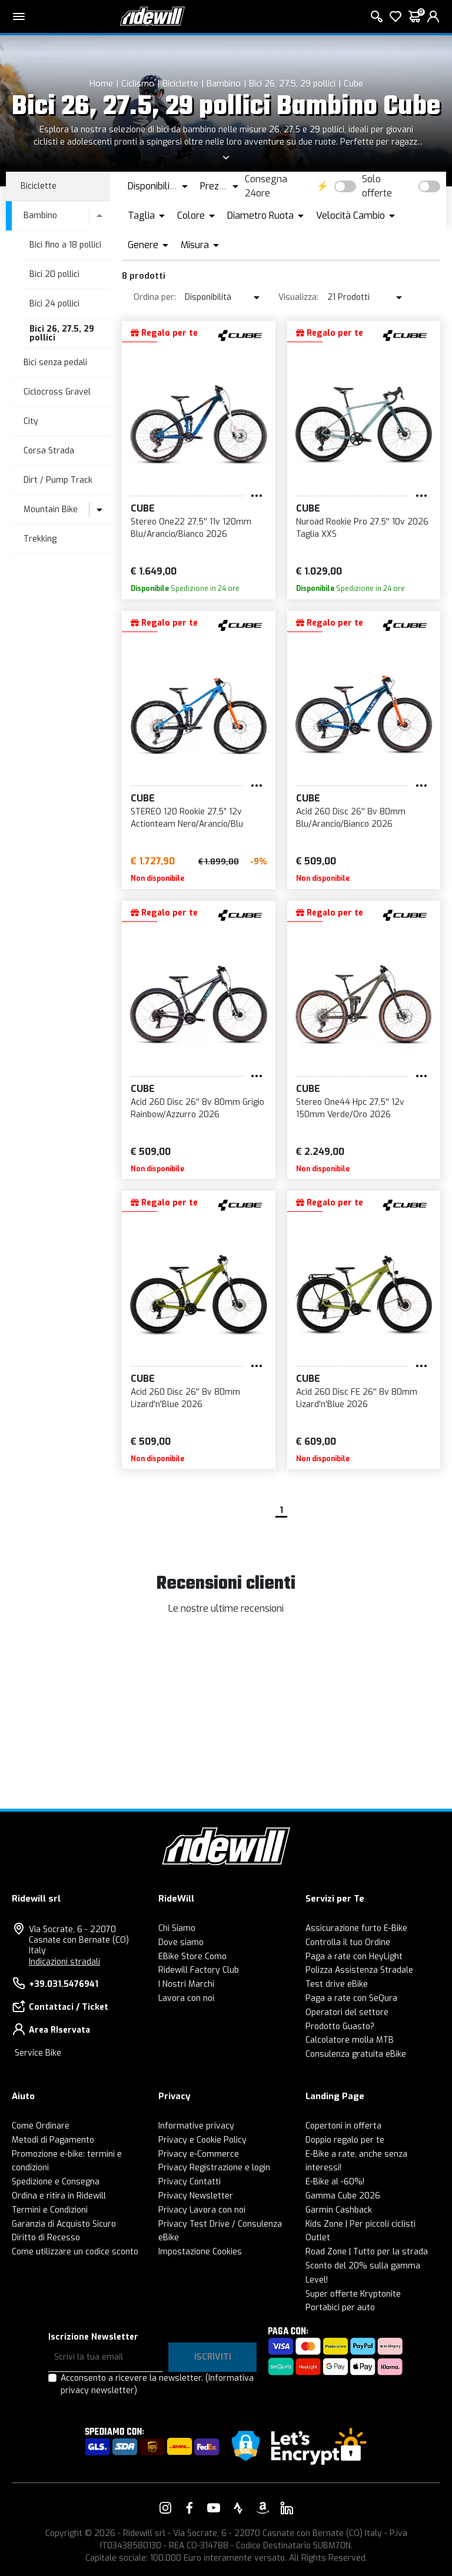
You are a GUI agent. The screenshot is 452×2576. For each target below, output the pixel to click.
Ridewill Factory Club (198, 1970)
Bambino (224, 83)
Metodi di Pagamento (53, 2140)
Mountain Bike (51, 509)
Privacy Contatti (189, 2181)
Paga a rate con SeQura (351, 1998)
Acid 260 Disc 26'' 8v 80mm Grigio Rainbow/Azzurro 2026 (197, 1108)
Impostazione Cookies (200, 2251)
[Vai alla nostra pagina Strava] (238, 2508)
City (31, 421)
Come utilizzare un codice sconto (75, 2251)
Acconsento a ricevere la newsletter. (157, 2384)
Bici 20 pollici (54, 274)
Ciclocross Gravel (57, 391)
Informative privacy (196, 2125)
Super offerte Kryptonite (353, 2294)
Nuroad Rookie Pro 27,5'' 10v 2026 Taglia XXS (362, 528)
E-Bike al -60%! (334, 2181)
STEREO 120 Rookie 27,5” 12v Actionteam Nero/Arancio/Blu (187, 818)
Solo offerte (377, 186)
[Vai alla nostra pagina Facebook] (189, 2508)
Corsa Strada (49, 450)
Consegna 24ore (266, 186)
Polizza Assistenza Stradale (359, 1970)
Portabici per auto (340, 2307)
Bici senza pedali (55, 362)
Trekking (40, 538)
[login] (433, 16)
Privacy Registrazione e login (214, 2167)
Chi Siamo (176, 1928)
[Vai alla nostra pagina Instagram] (165, 2508)
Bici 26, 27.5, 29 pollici (292, 83)
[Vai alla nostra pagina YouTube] (214, 2508)
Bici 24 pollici (54, 303)
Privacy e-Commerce (198, 2154)
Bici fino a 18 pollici (65, 244)
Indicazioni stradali (64, 1961)
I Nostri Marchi (186, 1984)
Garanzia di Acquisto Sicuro (64, 2224)
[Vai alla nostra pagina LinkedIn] (287, 2508)
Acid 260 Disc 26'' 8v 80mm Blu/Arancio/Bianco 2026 (351, 818)
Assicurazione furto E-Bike (356, 1928)
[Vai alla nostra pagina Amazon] (262, 2508)
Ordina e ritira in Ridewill (59, 2195)
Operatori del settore (346, 2012)
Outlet (317, 2237)
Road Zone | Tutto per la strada (366, 2251)
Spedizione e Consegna (55, 2181)
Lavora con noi (186, 1998)
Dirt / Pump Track (58, 480)
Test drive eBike (336, 1984)
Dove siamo (181, 1942)
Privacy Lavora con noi (201, 2210)
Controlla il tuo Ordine (347, 1942)
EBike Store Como (192, 1956)
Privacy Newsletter (195, 2195)
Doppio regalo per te (344, 2140)
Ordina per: (155, 297)
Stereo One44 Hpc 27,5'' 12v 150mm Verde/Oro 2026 (350, 1108)
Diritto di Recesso (46, 2237)
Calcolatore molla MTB (349, 2040)
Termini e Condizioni (50, 2210)
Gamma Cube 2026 (342, 2195)
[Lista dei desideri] (395, 16)
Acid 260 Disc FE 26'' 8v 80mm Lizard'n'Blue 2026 (356, 1398)
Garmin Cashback (338, 2210)
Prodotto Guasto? (339, 2026)
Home (101, 83)
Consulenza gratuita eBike (355, 2054)
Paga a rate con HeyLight (354, 1956)
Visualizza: (298, 297)
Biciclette (180, 83)
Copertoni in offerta (343, 2125)
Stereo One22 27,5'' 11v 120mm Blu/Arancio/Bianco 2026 (191, 528)
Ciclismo (137, 83)
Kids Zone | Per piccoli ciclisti (360, 2224)
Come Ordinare (40, 2125)
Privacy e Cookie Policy (202, 2140)
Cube (353, 83)
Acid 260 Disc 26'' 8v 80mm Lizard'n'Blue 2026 (185, 1398)
